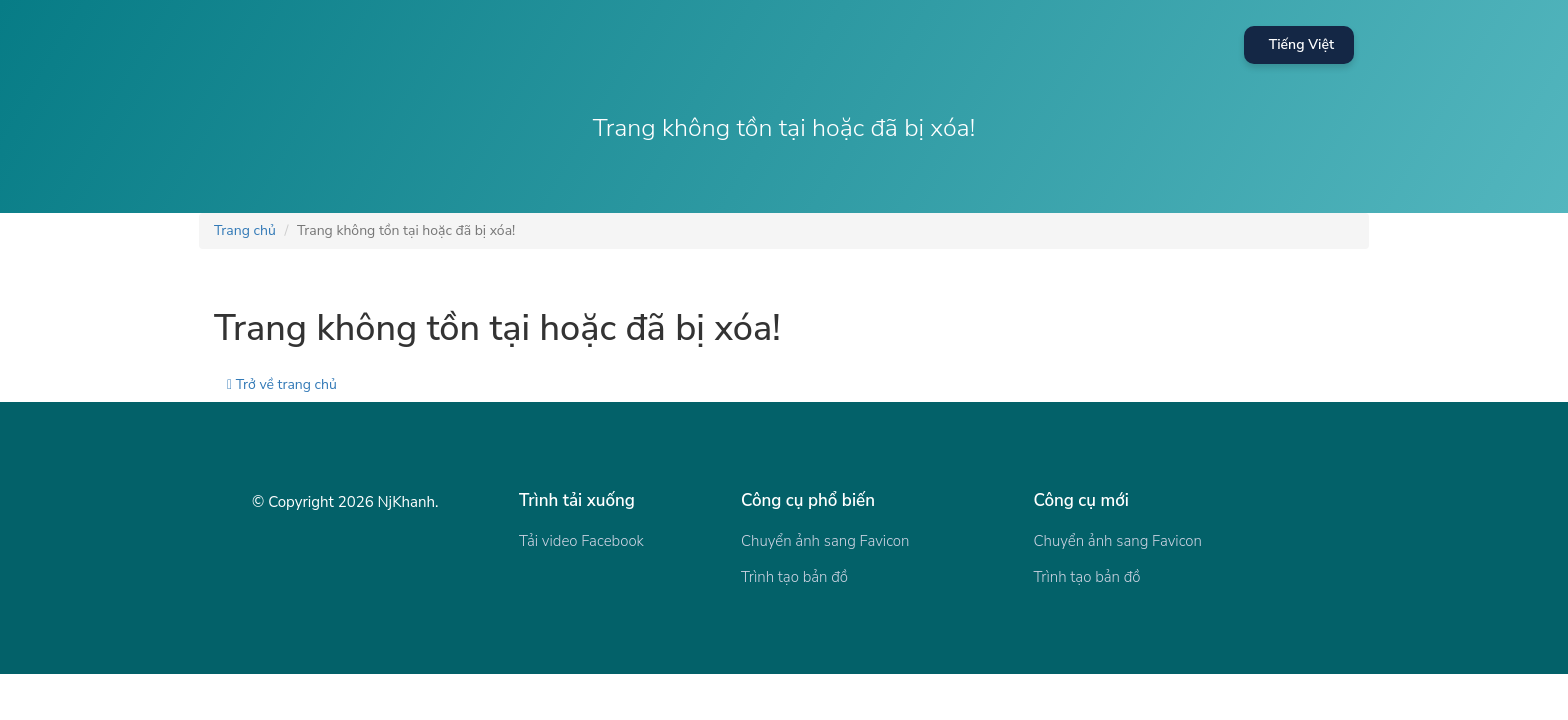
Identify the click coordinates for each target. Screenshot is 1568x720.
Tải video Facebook (581, 541)
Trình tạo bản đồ (794, 577)
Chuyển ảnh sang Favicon (825, 541)
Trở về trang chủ (282, 384)
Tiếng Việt (1301, 44)
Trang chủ (245, 230)
